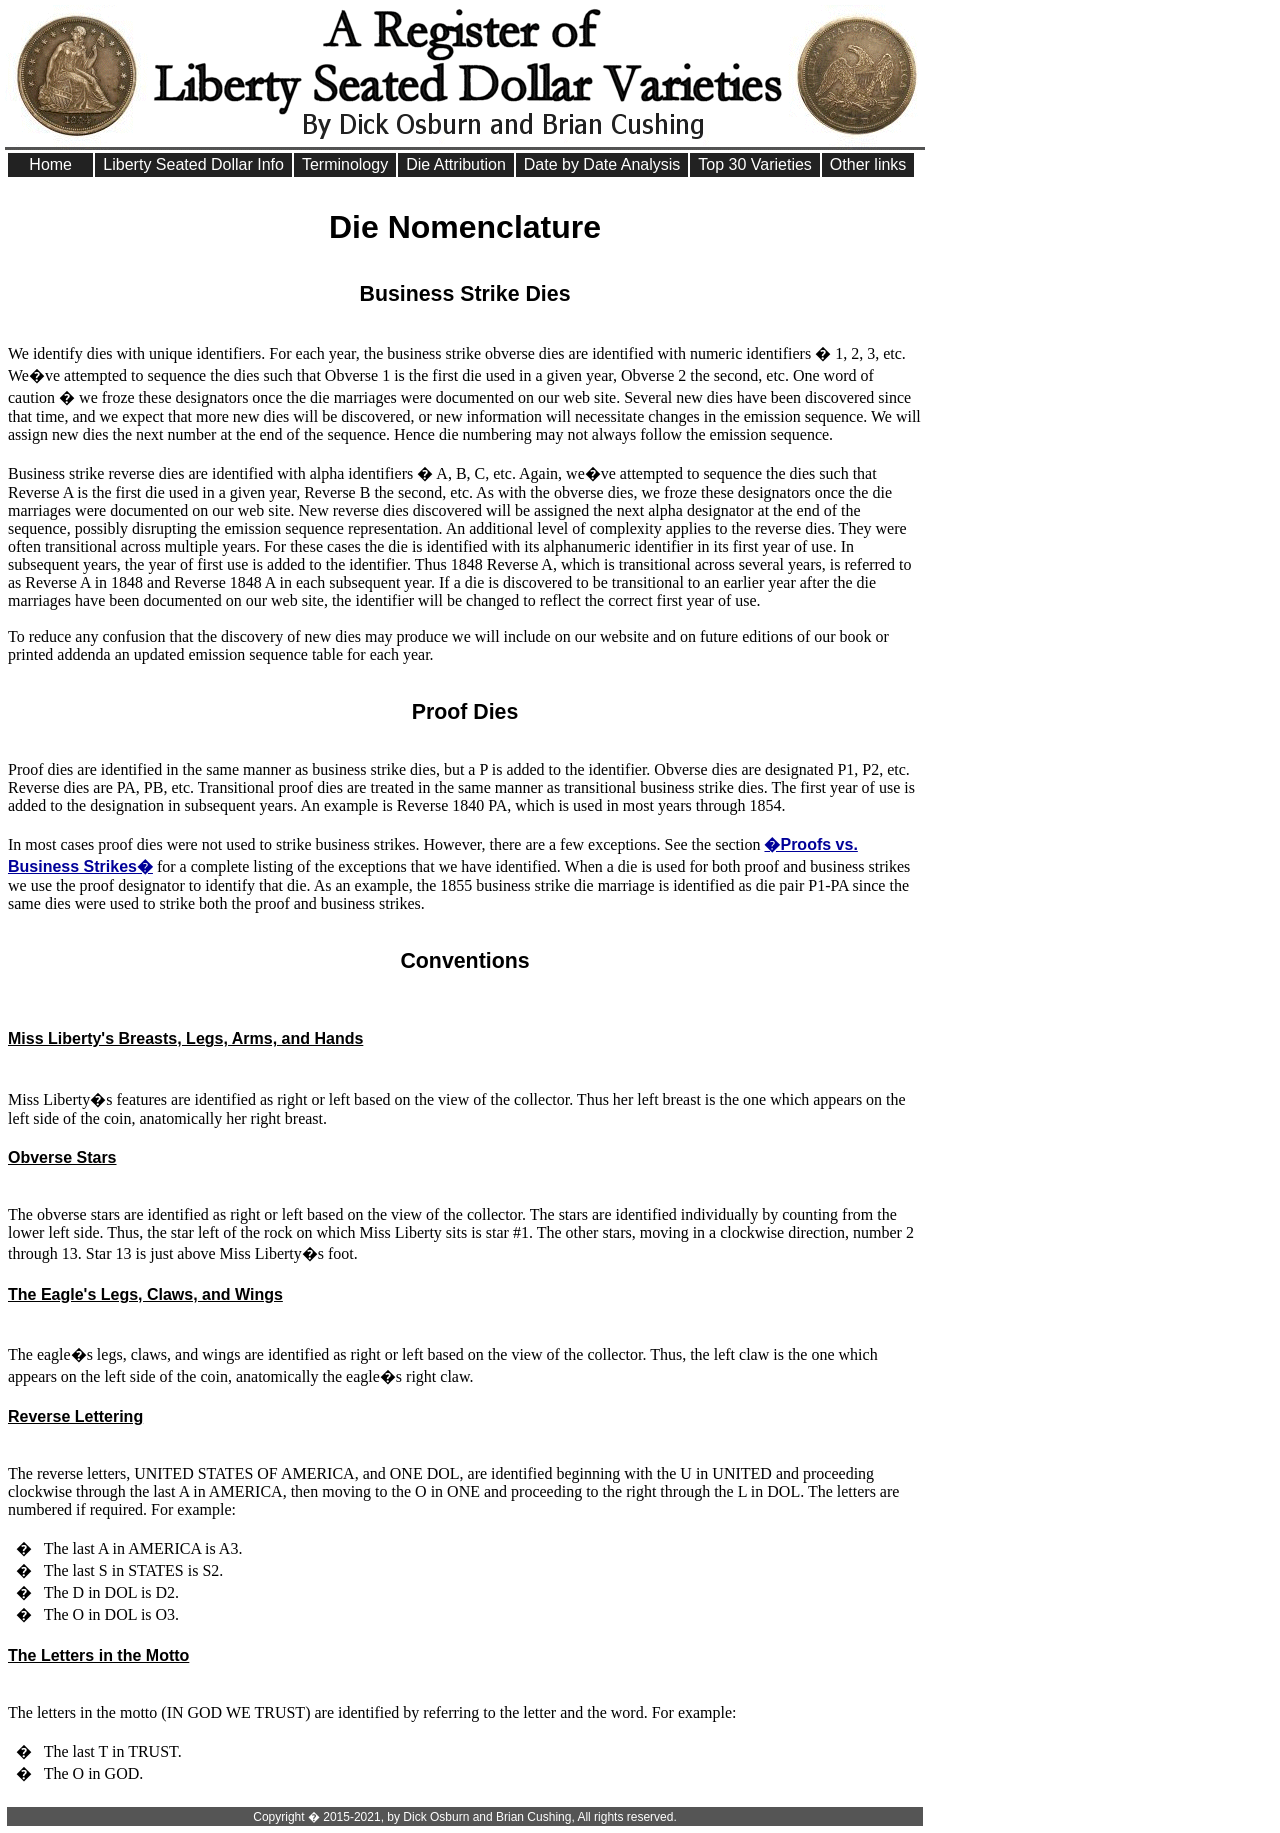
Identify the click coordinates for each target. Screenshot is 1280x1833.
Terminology (345, 164)
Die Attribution (456, 164)
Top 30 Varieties (755, 164)
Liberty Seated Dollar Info (193, 164)
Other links (868, 164)
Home (50, 164)
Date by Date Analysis (602, 164)
